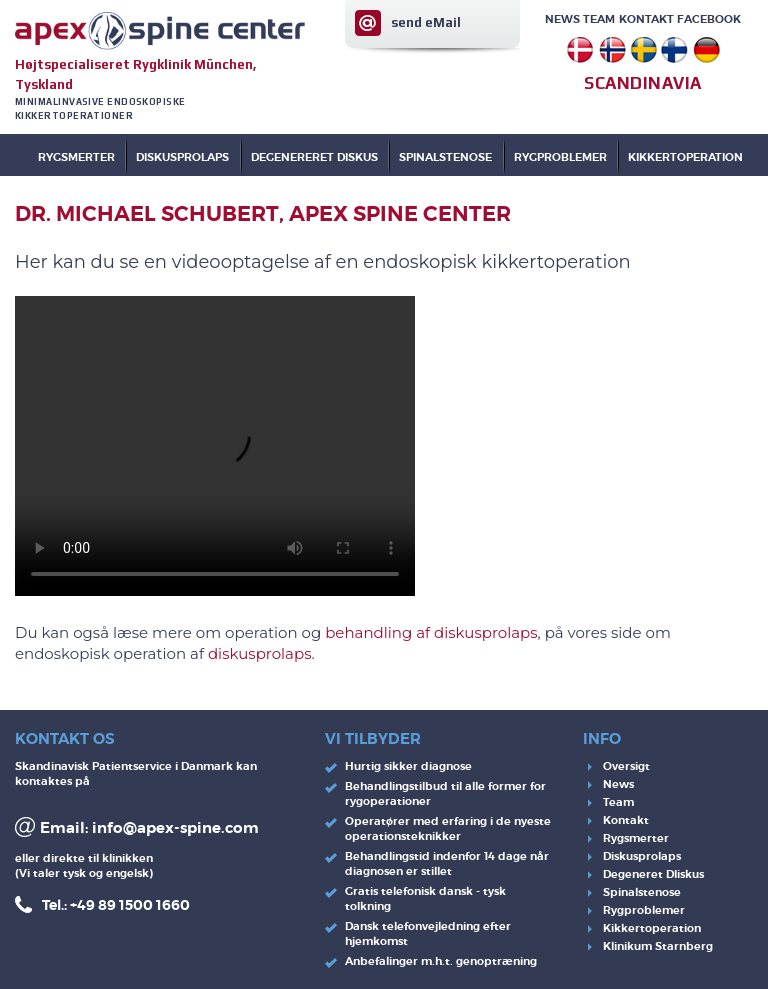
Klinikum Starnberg (658, 946)
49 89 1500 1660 (133, 905)
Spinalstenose (642, 892)
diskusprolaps (260, 653)
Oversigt (626, 766)
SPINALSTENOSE (445, 157)
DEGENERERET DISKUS (314, 157)
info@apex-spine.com (175, 828)
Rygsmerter (76, 157)
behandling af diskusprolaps (431, 632)
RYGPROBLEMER (560, 157)
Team (599, 19)
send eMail (426, 22)
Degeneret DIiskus (653, 874)
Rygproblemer (644, 910)
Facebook (709, 19)
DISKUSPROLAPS (182, 157)
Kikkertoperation (652, 928)
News (562, 19)
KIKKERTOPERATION (685, 157)
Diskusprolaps (642, 856)
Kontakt (646, 19)
